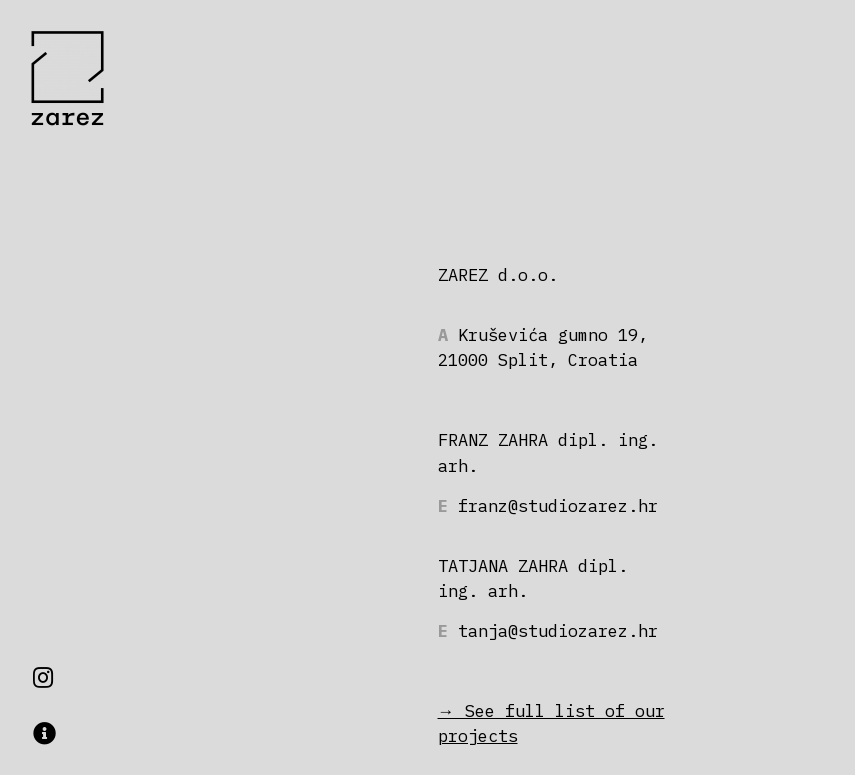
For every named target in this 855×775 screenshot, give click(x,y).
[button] (44, 733)
